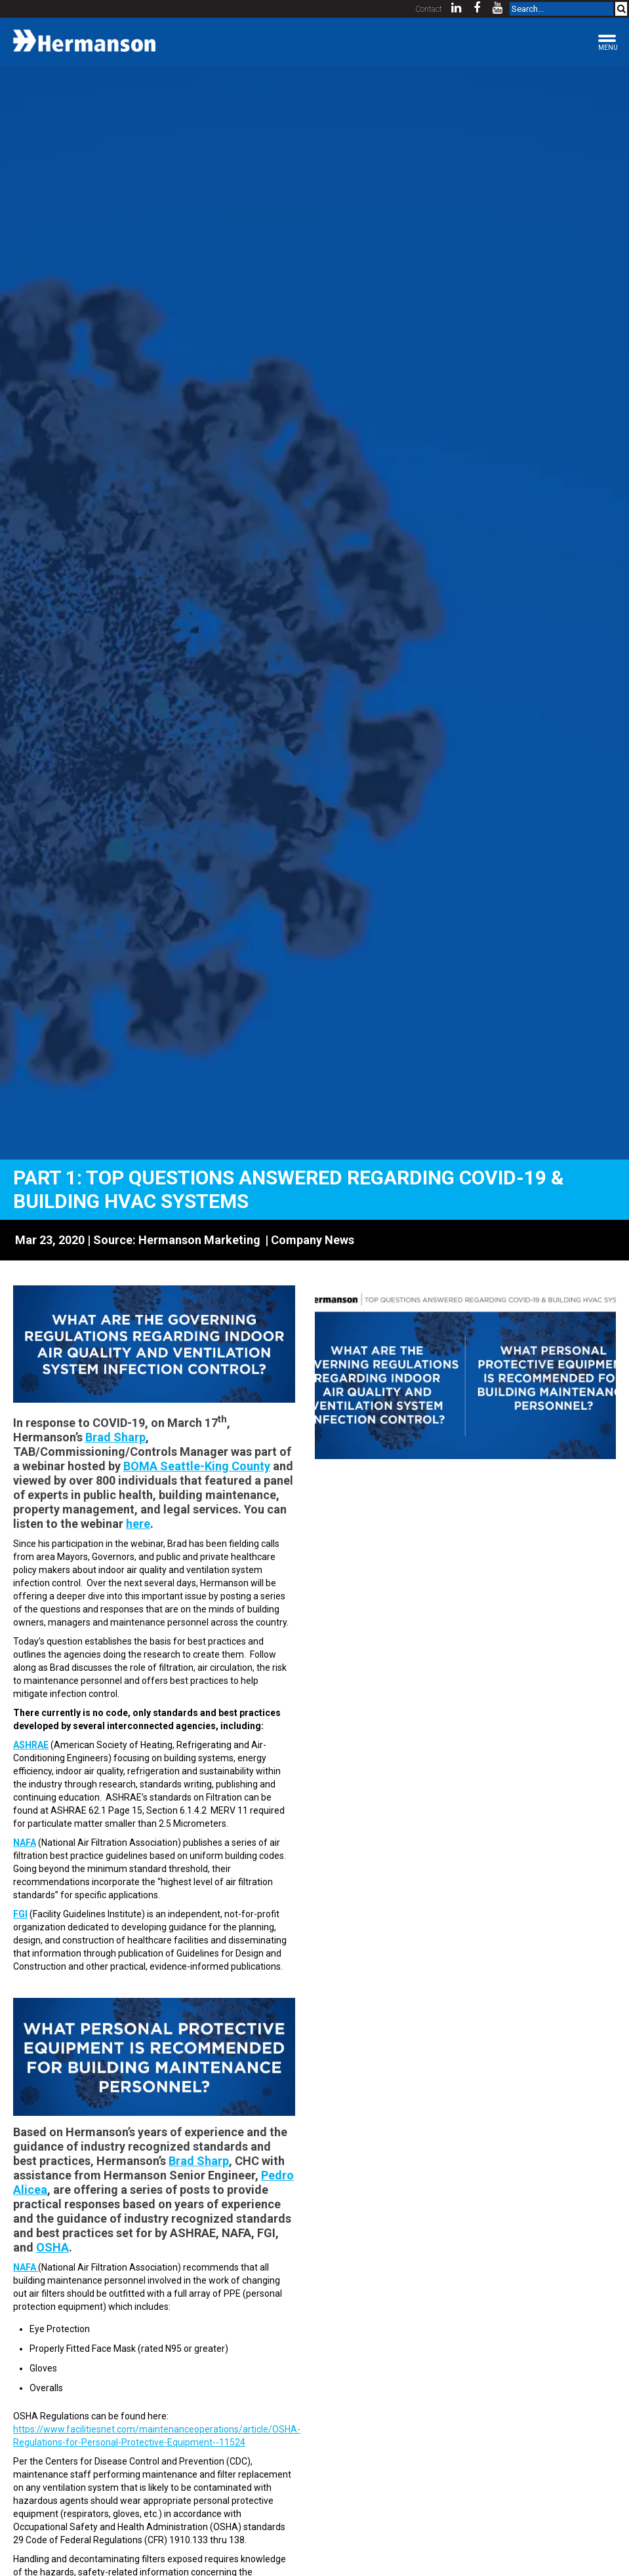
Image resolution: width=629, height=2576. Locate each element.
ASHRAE (31, 1745)
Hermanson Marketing (199, 1240)
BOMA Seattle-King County (196, 1466)
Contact (429, 9)
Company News (312, 1240)
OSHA (52, 2247)
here (138, 1524)
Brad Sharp (115, 1437)
